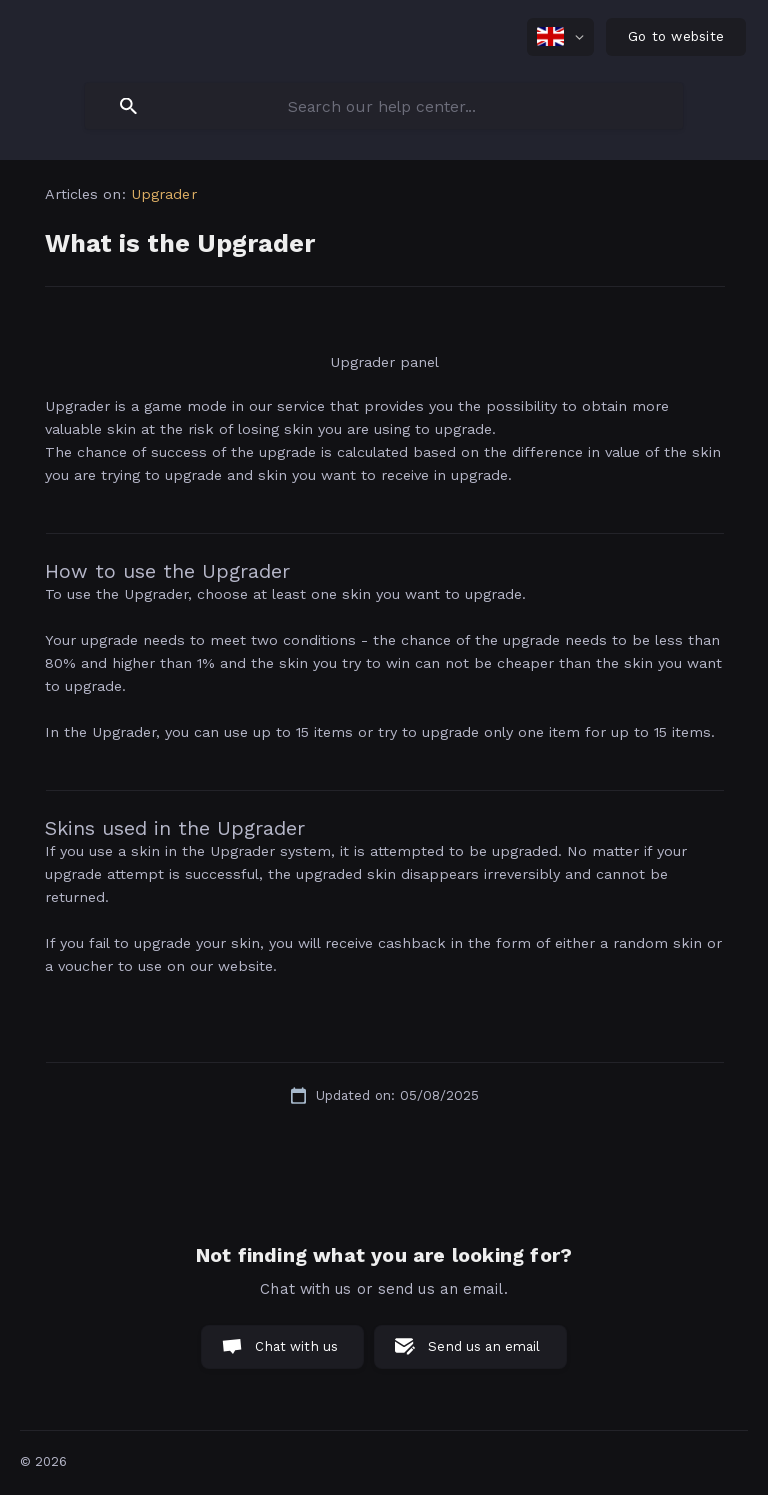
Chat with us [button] (296, 1346)
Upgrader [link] (164, 194)
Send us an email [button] (484, 1346)
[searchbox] (384, 106)
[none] (560, 37)
